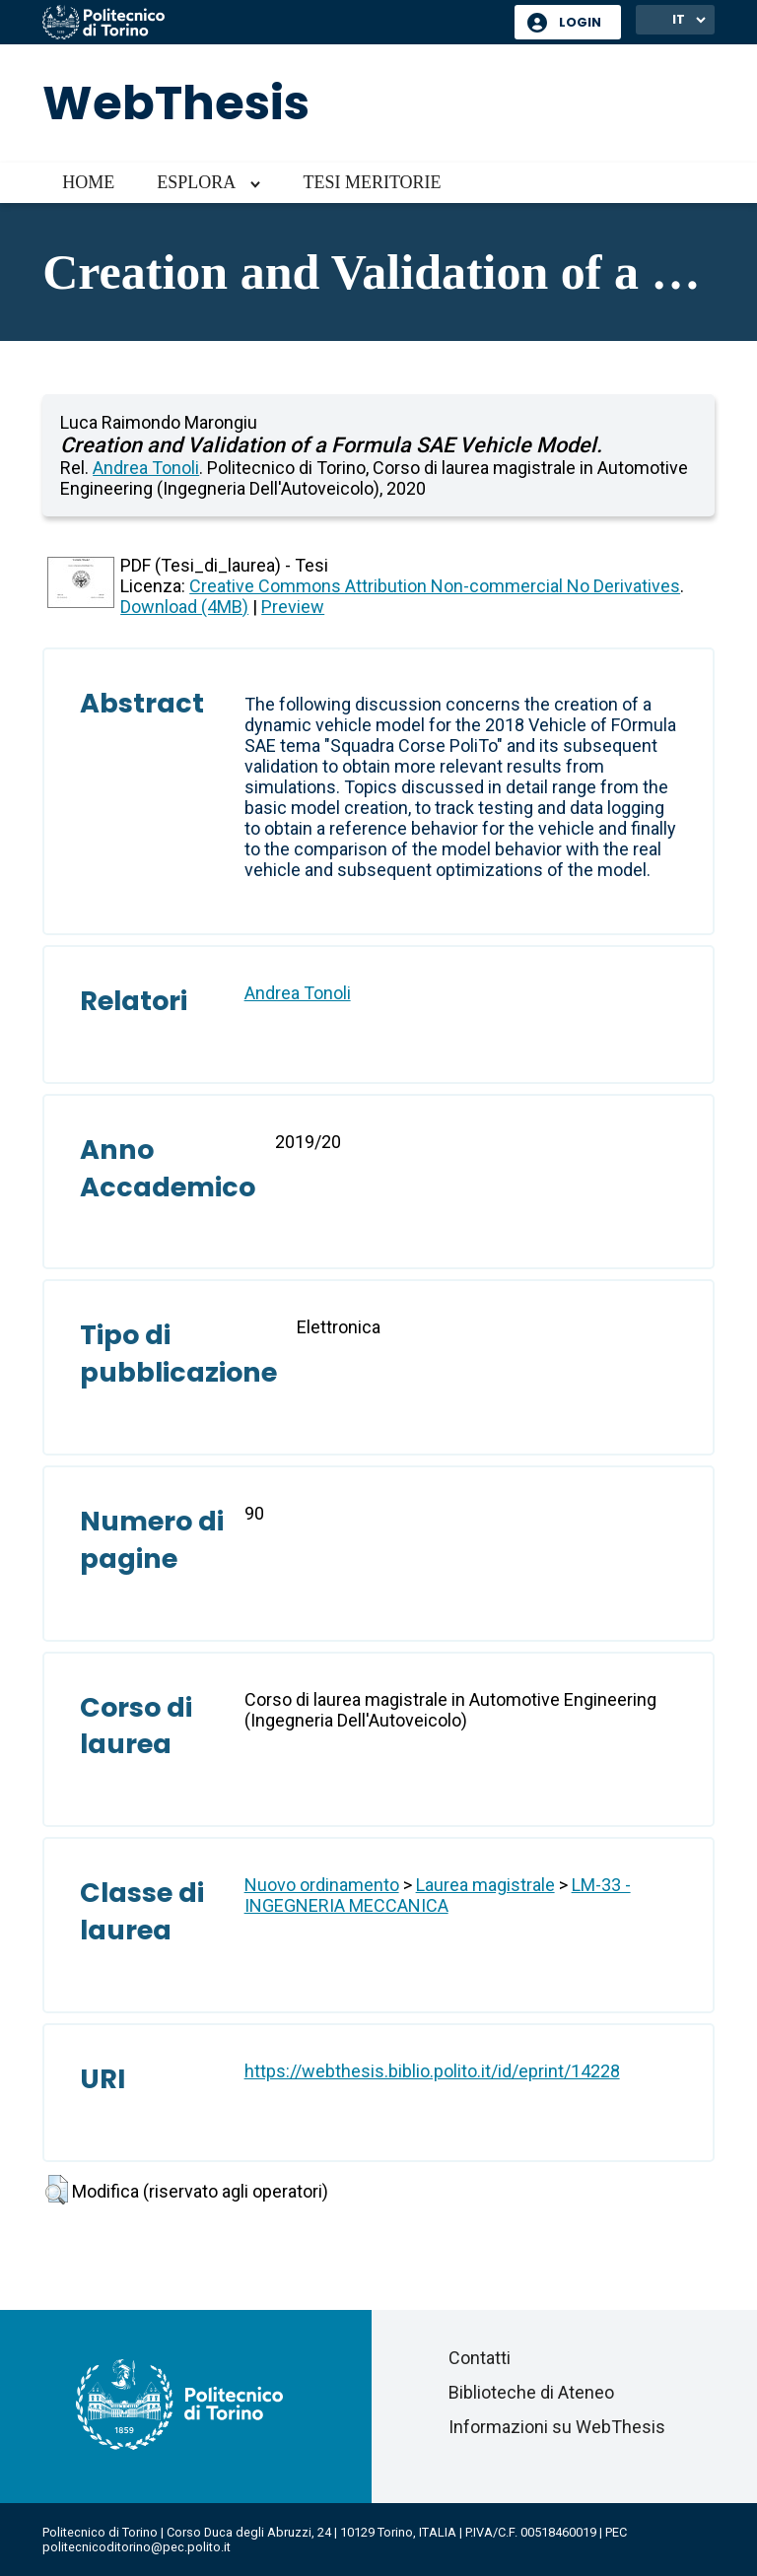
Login (580, 22)
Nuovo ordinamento (321, 1884)
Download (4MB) (184, 606)
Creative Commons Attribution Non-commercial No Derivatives (434, 586)
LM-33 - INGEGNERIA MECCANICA (437, 1895)
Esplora (196, 182)
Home (88, 182)
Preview (292, 606)
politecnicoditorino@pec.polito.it (136, 2547)
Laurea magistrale (485, 1884)
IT (678, 19)
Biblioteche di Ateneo (531, 2392)
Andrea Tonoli (146, 467)
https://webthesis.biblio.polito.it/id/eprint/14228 (432, 2071)
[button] (56, 2189)
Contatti (479, 2357)
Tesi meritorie (372, 182)
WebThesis (176, 103)
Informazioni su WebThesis (556, 2426)
